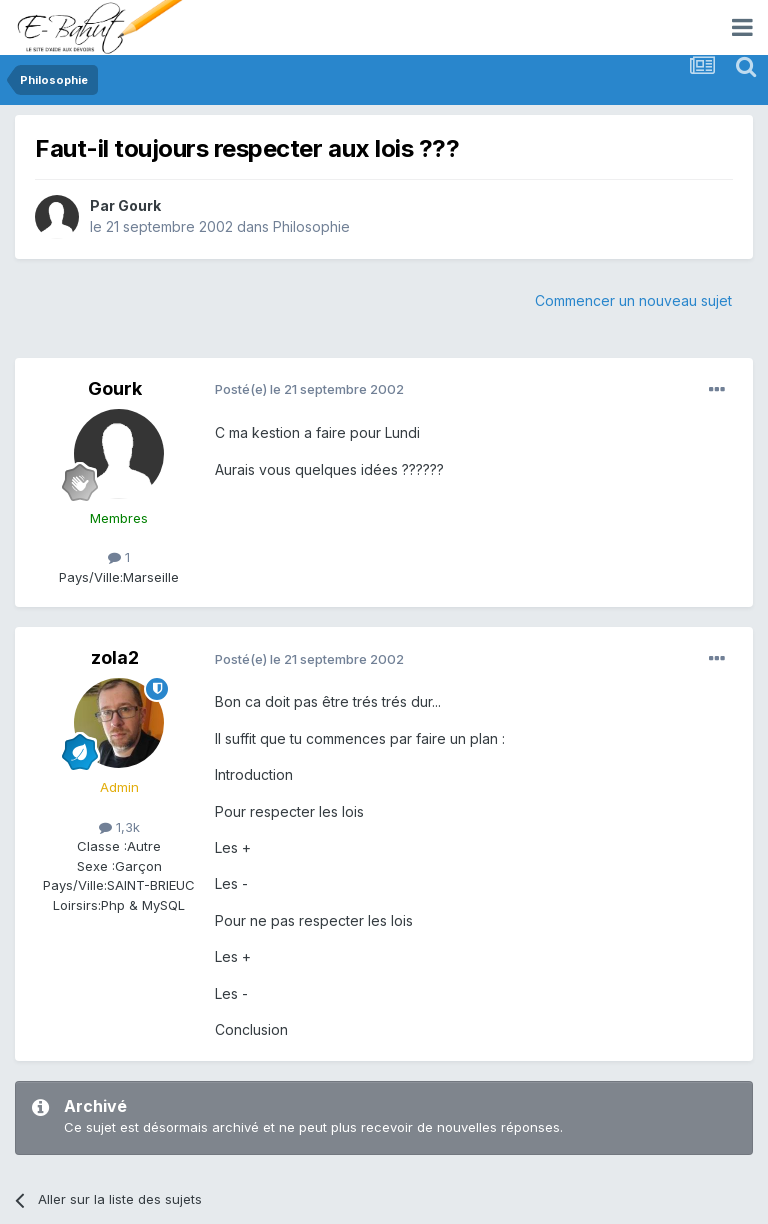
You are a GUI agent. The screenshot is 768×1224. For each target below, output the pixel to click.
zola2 (115, 657)
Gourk (139, 205)
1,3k (119, 827)
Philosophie (311, 226)
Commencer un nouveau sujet (633, 300)
